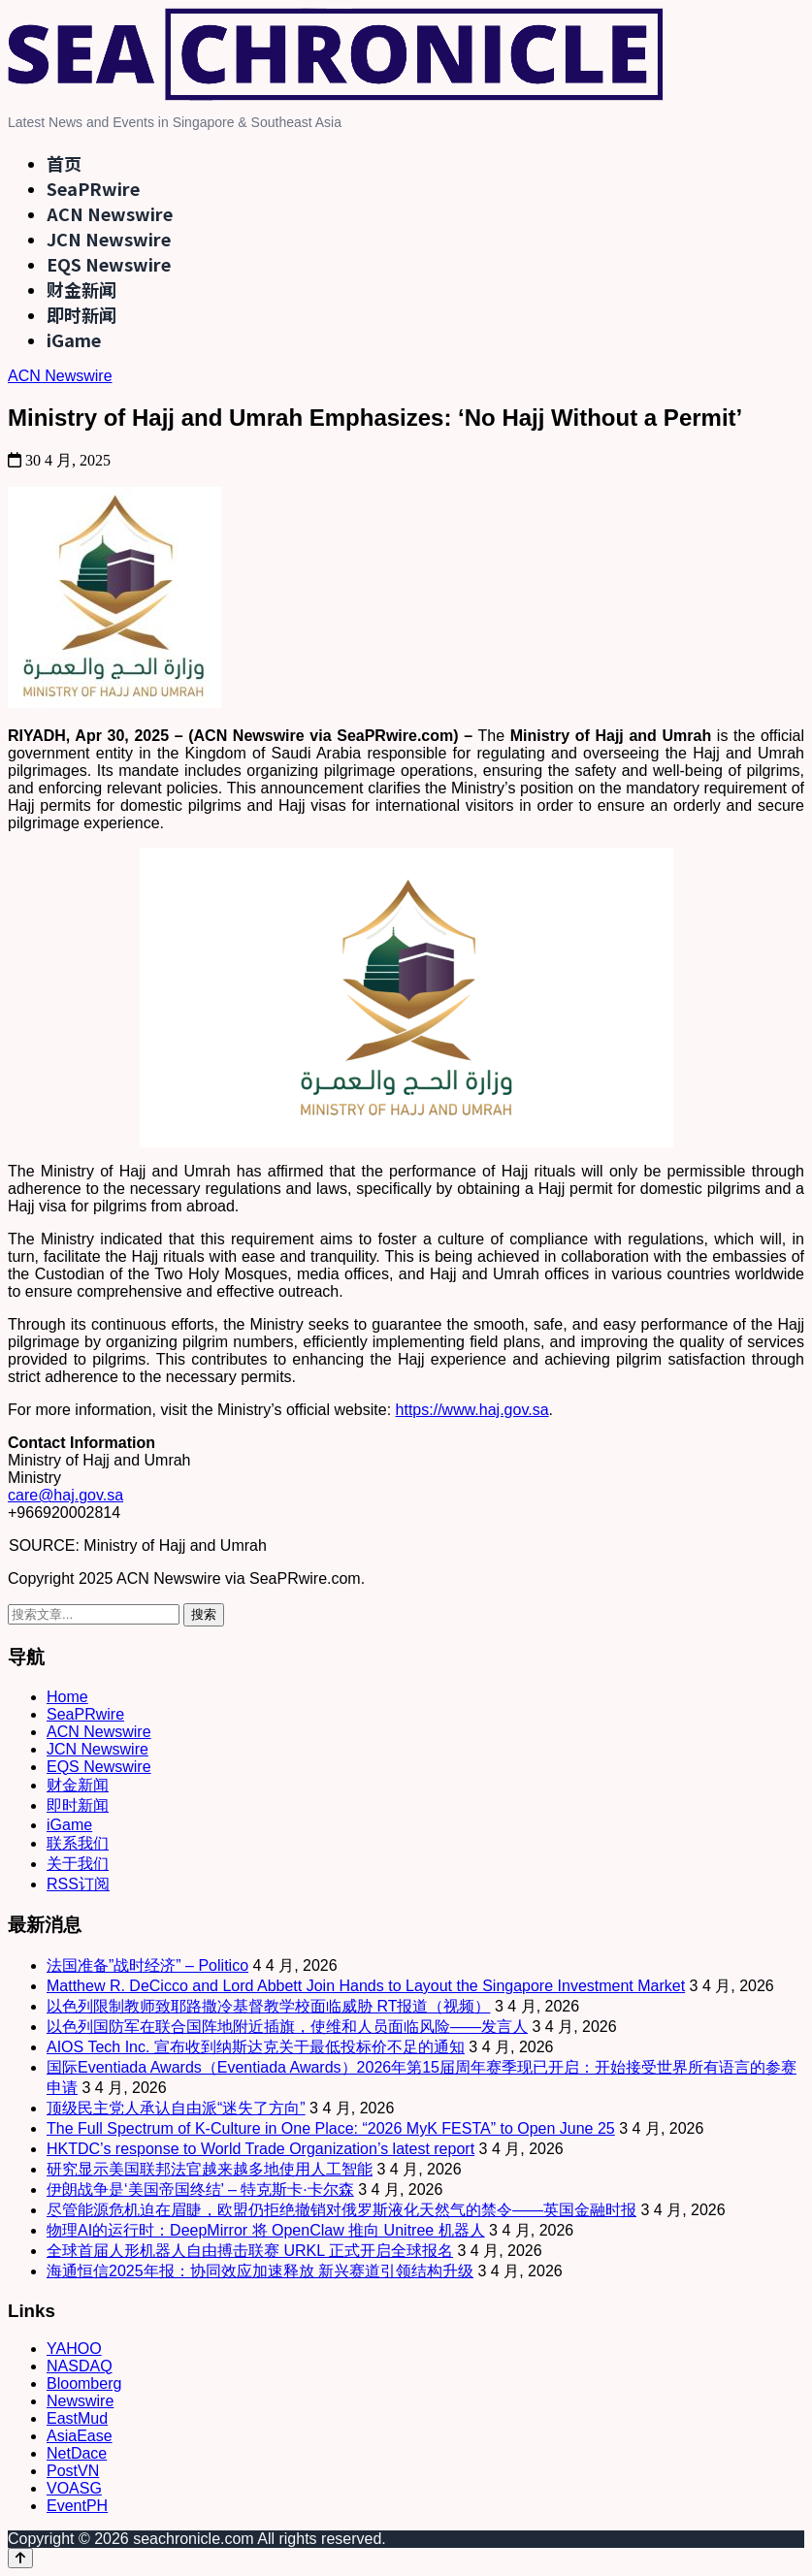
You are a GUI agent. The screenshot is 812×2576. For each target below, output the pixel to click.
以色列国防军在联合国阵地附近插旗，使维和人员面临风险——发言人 (287, 2026)
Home (67, 1697)
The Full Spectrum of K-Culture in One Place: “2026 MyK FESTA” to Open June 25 (331, 2128)
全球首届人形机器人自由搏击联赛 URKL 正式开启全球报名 (250, 2250)
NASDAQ (80, 2366)
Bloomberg (84, 2383)
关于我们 (78, 1863)
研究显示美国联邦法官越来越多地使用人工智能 (210, 2169)
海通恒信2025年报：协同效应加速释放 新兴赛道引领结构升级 (260, 2271)
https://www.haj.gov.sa (472, 1409)
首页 (64, 163)
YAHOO (74, 2348)
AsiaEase (80, 2436)
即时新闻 (81, 314)
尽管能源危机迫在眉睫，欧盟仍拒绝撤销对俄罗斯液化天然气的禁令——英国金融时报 (341, 2210)
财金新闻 (81, 289)
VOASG (74, 2488)
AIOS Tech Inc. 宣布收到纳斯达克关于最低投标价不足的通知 (256, 2047)
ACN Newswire (110, 213)
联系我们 (78, 1843)
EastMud (77, 2418)
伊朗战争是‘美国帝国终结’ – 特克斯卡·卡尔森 (200, 2189)
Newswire (80, 2401)
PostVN (73, 2471)
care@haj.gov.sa (65, 1495)
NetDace (77, 2453)
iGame (74, 339)
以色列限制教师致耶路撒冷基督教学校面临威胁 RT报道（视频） (268, 2006)
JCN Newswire (109, 238)
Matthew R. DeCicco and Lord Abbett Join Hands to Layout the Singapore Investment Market (366, 1986)
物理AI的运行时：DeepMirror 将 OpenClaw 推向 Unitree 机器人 (266, 2230)
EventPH (77, 2505)
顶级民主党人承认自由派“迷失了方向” (176, 2108)
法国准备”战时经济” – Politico (147, 1965)
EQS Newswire (109, 263)
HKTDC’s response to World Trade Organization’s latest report (260, 2149)
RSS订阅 (78, 1884)
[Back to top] (20, 2558)
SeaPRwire (93, 188)
